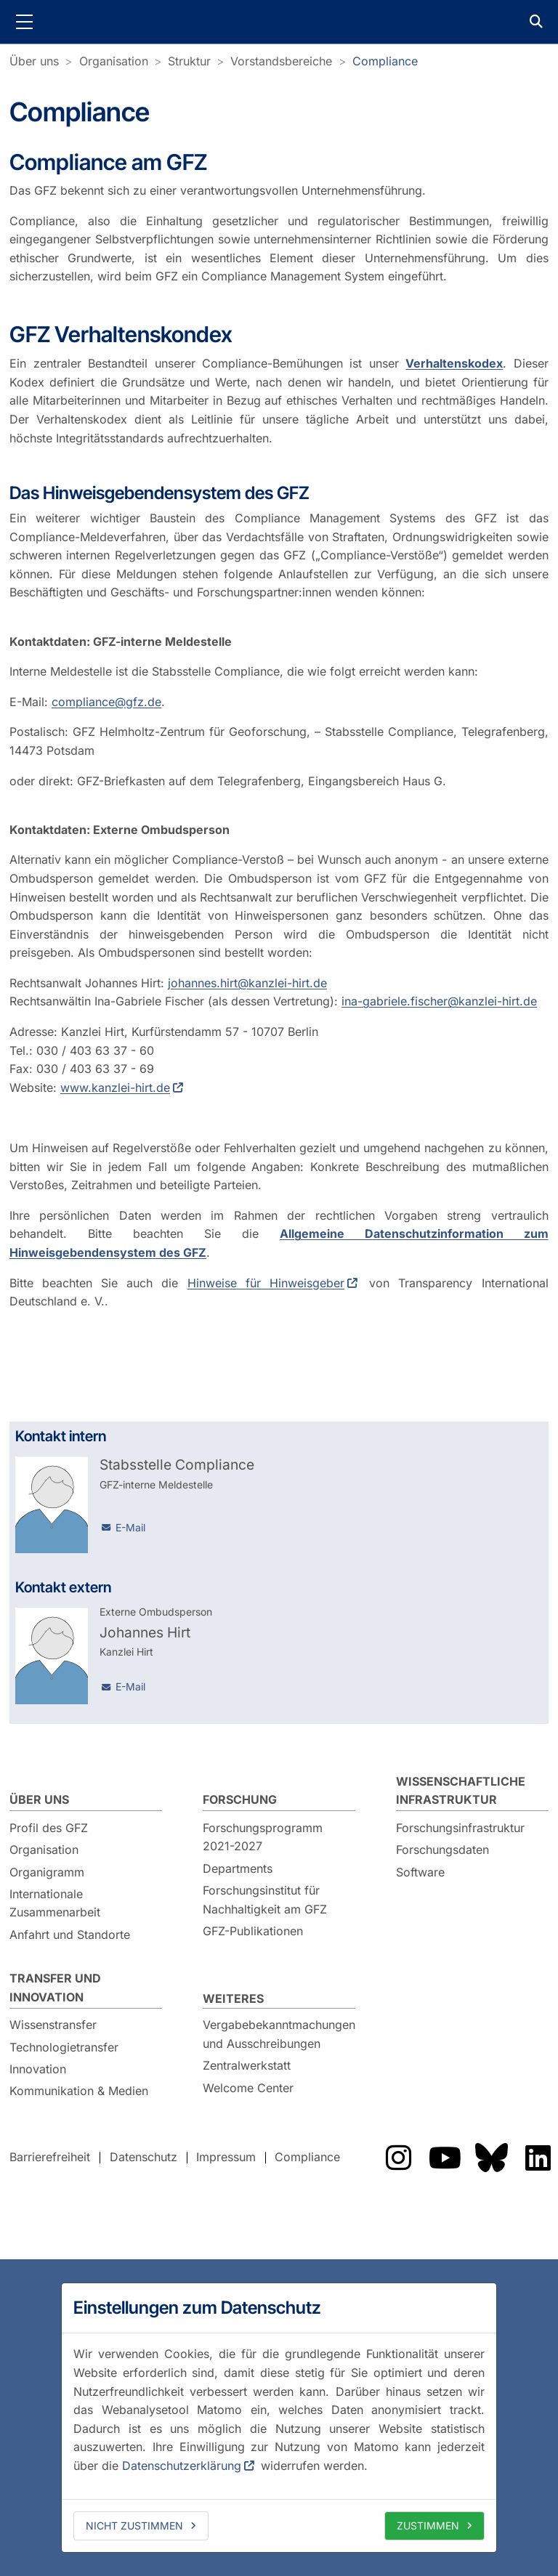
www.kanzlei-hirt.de (115, 1087)
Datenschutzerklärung (181, 2465)
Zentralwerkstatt (247, 2065)
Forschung (240, 1799)
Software (420, 1872)
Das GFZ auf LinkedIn (537, 2157)
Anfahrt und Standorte (69, 1934)
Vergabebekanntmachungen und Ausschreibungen (279, 2034)
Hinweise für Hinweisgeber (265, 1283)
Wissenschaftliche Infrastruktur (460, 1790)
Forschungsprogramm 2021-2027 (263, 1837)
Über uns (34, 61)
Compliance (385, 61)
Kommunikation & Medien (78, 2090)
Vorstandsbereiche (281, 61)
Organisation (113, 61)
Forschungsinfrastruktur (460, 1827)
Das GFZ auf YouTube (444, 2157)
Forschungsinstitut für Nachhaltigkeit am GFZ (265, 1899)
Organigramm (46, 1872)
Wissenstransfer (53, 2024)
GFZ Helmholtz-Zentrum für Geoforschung (279, 22)
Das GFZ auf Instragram (398, 2157)
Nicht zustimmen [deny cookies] (134, 2525)
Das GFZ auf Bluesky (491, 2157)
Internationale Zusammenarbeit (54, 1903)
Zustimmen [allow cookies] (428, 2525)
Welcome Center (248, 2088)
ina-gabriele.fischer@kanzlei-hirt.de (439, 1002)
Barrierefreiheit (49, 2157)
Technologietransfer (63, 2047)
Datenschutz (143, 2157)
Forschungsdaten (442, 1849)
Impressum (226, 2157)
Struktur (189, 61)
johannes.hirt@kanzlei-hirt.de (247, 983)
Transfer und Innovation (55, 1987)
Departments (237, 1868)
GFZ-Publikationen (253, 1931)
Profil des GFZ (48, 1827)
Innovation (37, 2069)
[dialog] (279, 2418)
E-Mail (130, 1527)
